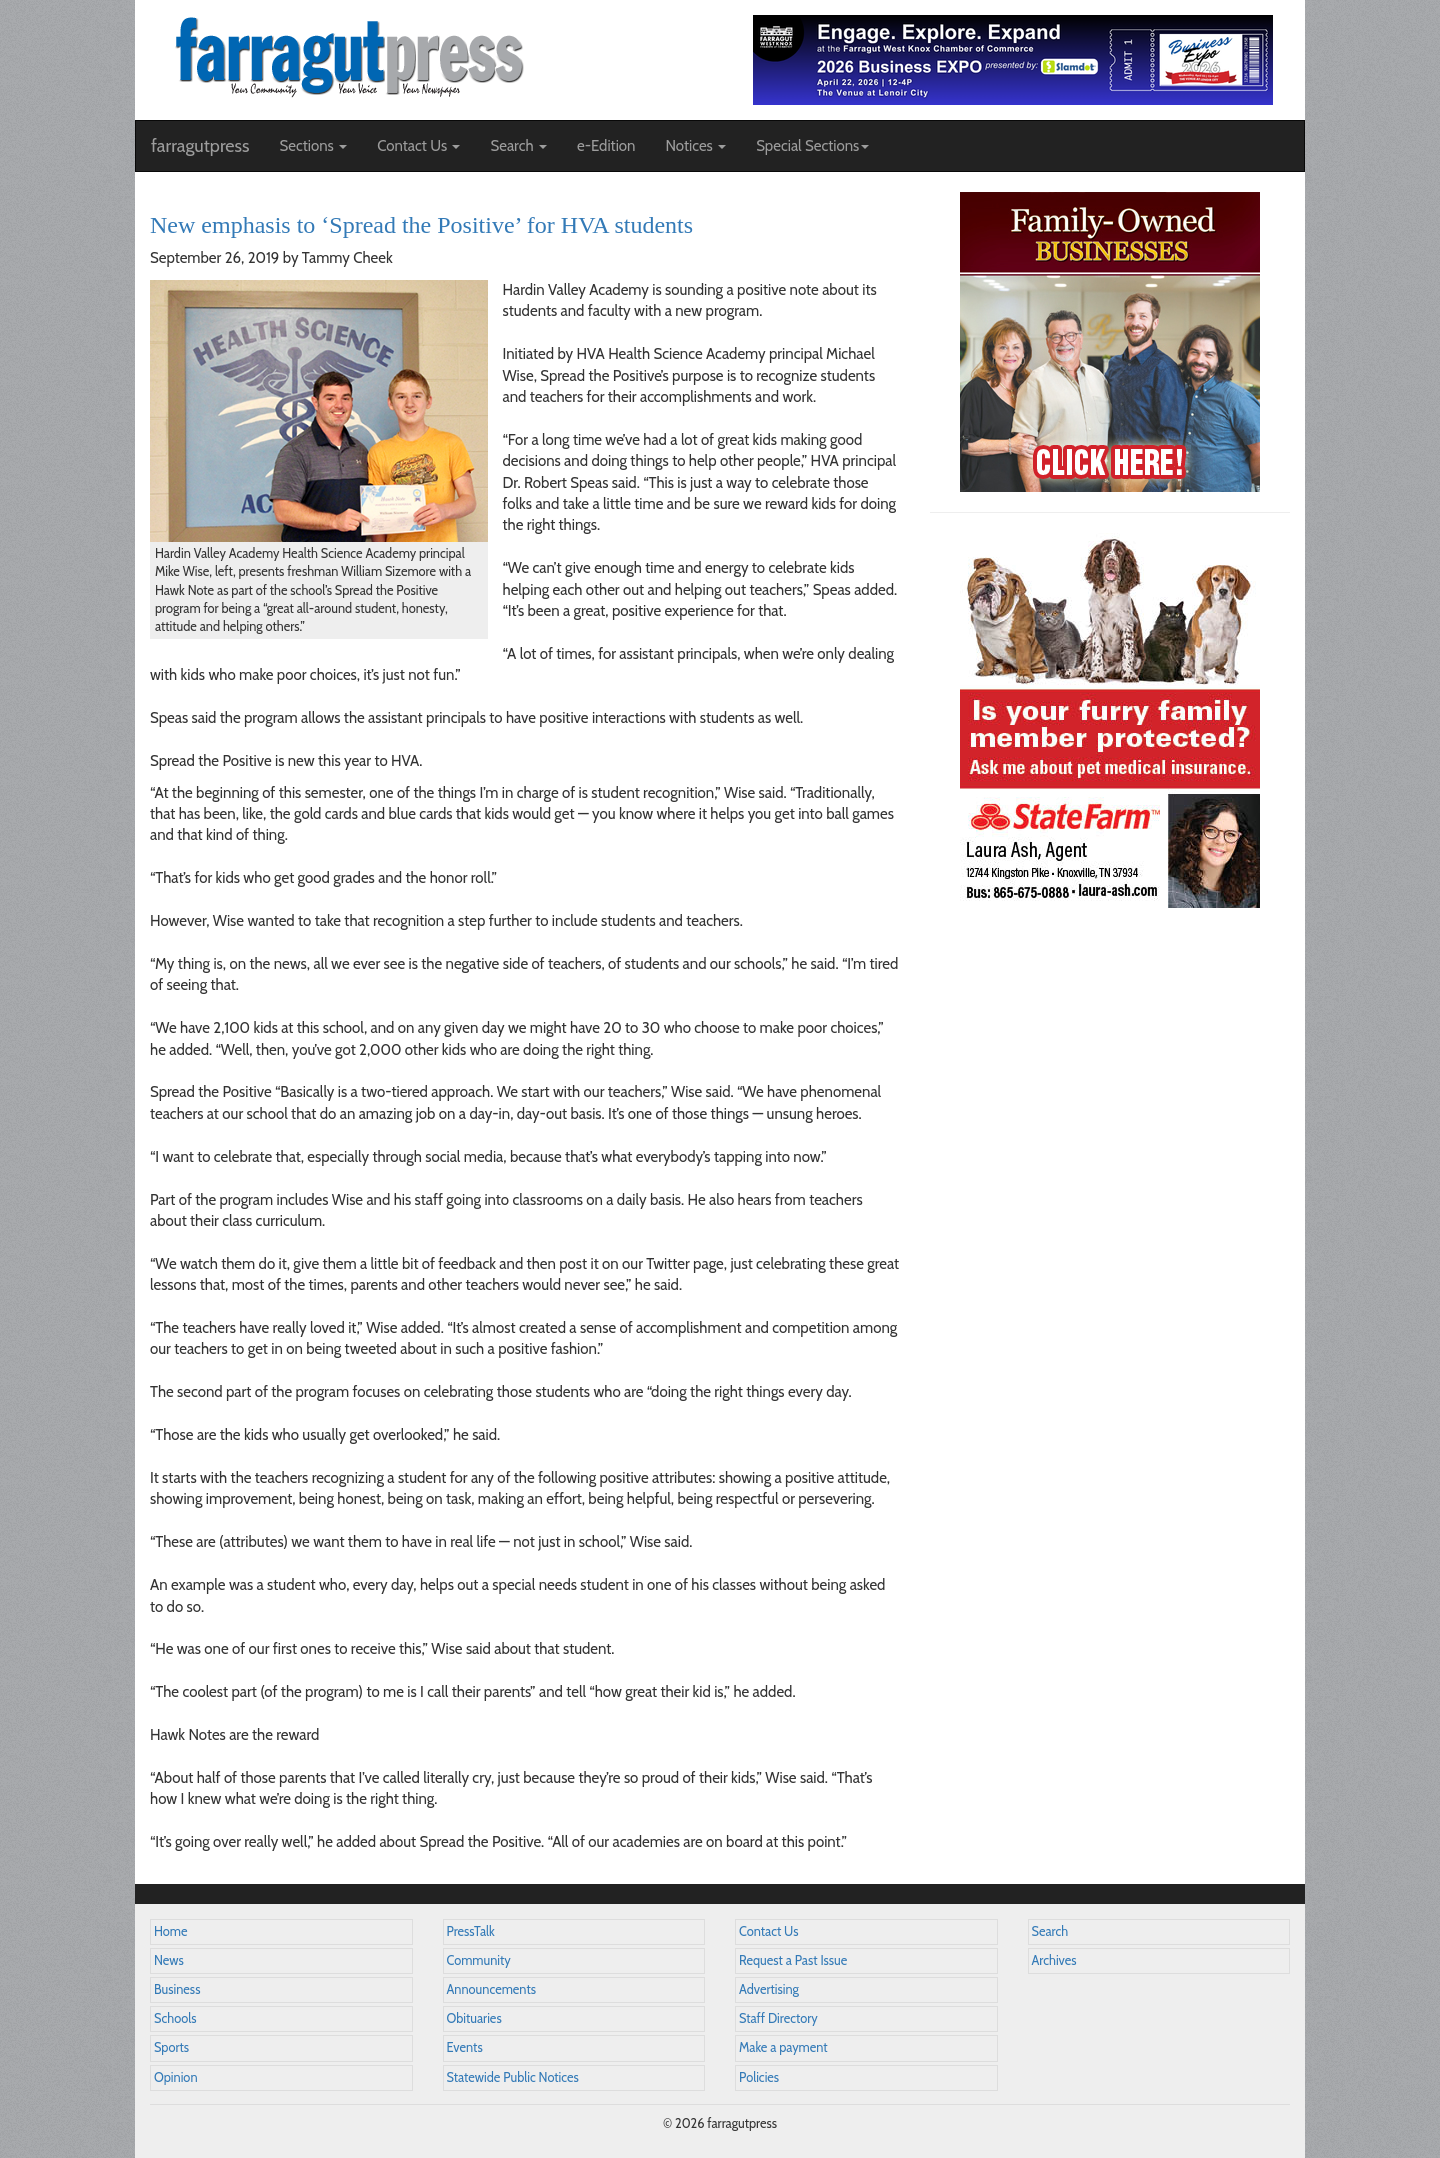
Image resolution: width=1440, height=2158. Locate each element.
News (169, 1960)
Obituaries (474, 2018)
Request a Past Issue (793, 1960)
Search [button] (518, 146)
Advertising (769, 1989)
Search (1050, 1931)
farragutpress (200, 146)
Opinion (176, 2077)
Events (465, 2047)
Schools (175, 2018)
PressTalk (471, 1931)
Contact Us (768, 1931)
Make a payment (783, 2047)
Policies (759, 2077)
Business (177, 1989)
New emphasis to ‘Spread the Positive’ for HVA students (421, 225)
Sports (171, 2047)
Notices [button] (695, 146)
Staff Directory (778, 2018)
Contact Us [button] (418, 146)
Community (479, 1960)
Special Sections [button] (812, 146)
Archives (1054, 1960)
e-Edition (606, 146)
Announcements (491, 1989)
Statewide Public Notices (513, 2077)
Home (171, 1931)
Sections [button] (313, 146)
